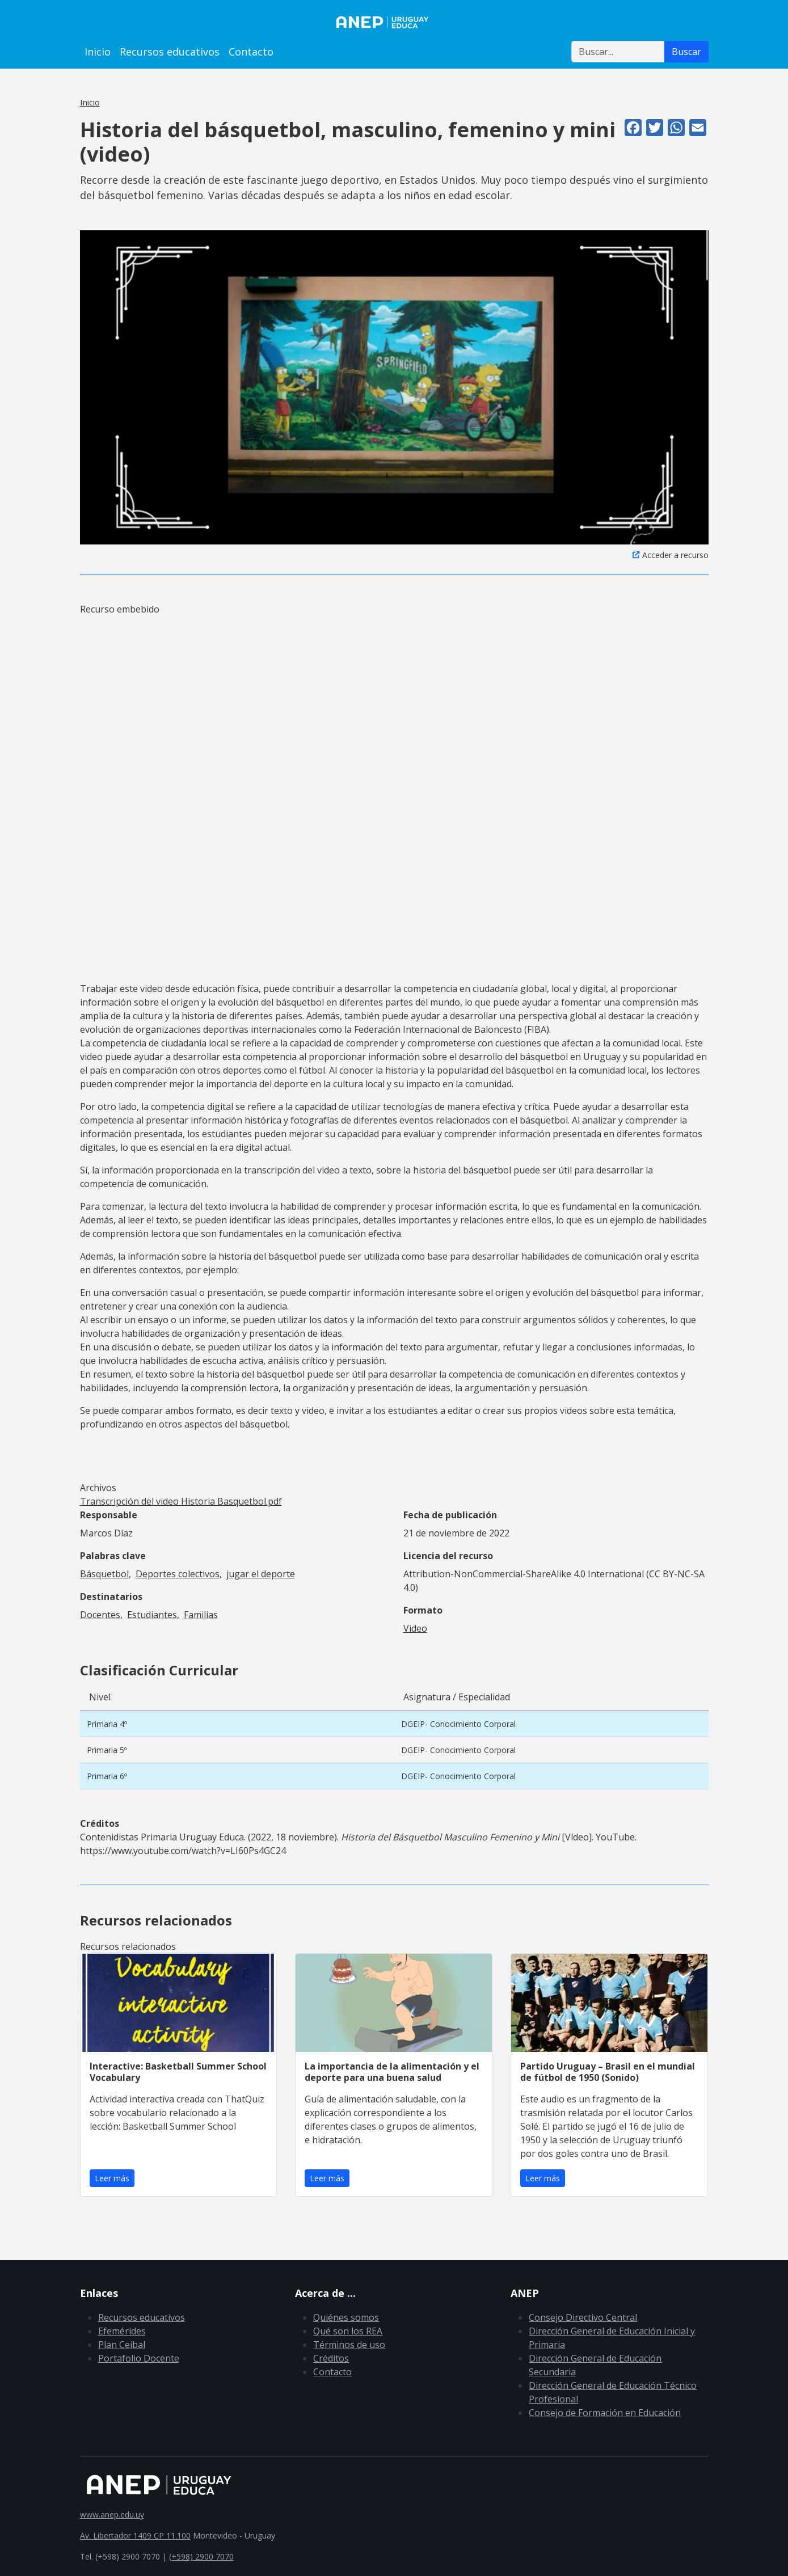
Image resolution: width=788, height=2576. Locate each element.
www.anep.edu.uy (112, 2514)
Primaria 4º (107, 1723)
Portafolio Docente (138, 2358)
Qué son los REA (347, 2331)
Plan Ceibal (121, 2344)
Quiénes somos (346, 2317)
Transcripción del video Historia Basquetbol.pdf (181, 1501)
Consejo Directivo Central (583, 2317)
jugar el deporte (260, 1574)
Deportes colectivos (178, 1574)
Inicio (98, 51)
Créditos (331, 2358)
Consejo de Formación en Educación (605, 2412)
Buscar (686, 51)
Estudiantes (152, 1614)
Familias (201, 1614)
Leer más (112, 2178)
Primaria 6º (107, 1776)
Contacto (251, 51)
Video (415, 1628)
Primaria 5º (107, 1750)
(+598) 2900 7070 (201, 2556)
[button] (394, 386)
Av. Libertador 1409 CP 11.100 (135, 2535)
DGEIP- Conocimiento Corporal (458, 1723)
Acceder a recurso (675, 555)
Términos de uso (349, 2344)
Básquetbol (104, 1574)
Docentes (100, 1614)
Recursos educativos (170, 51)
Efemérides (122, 2331)
